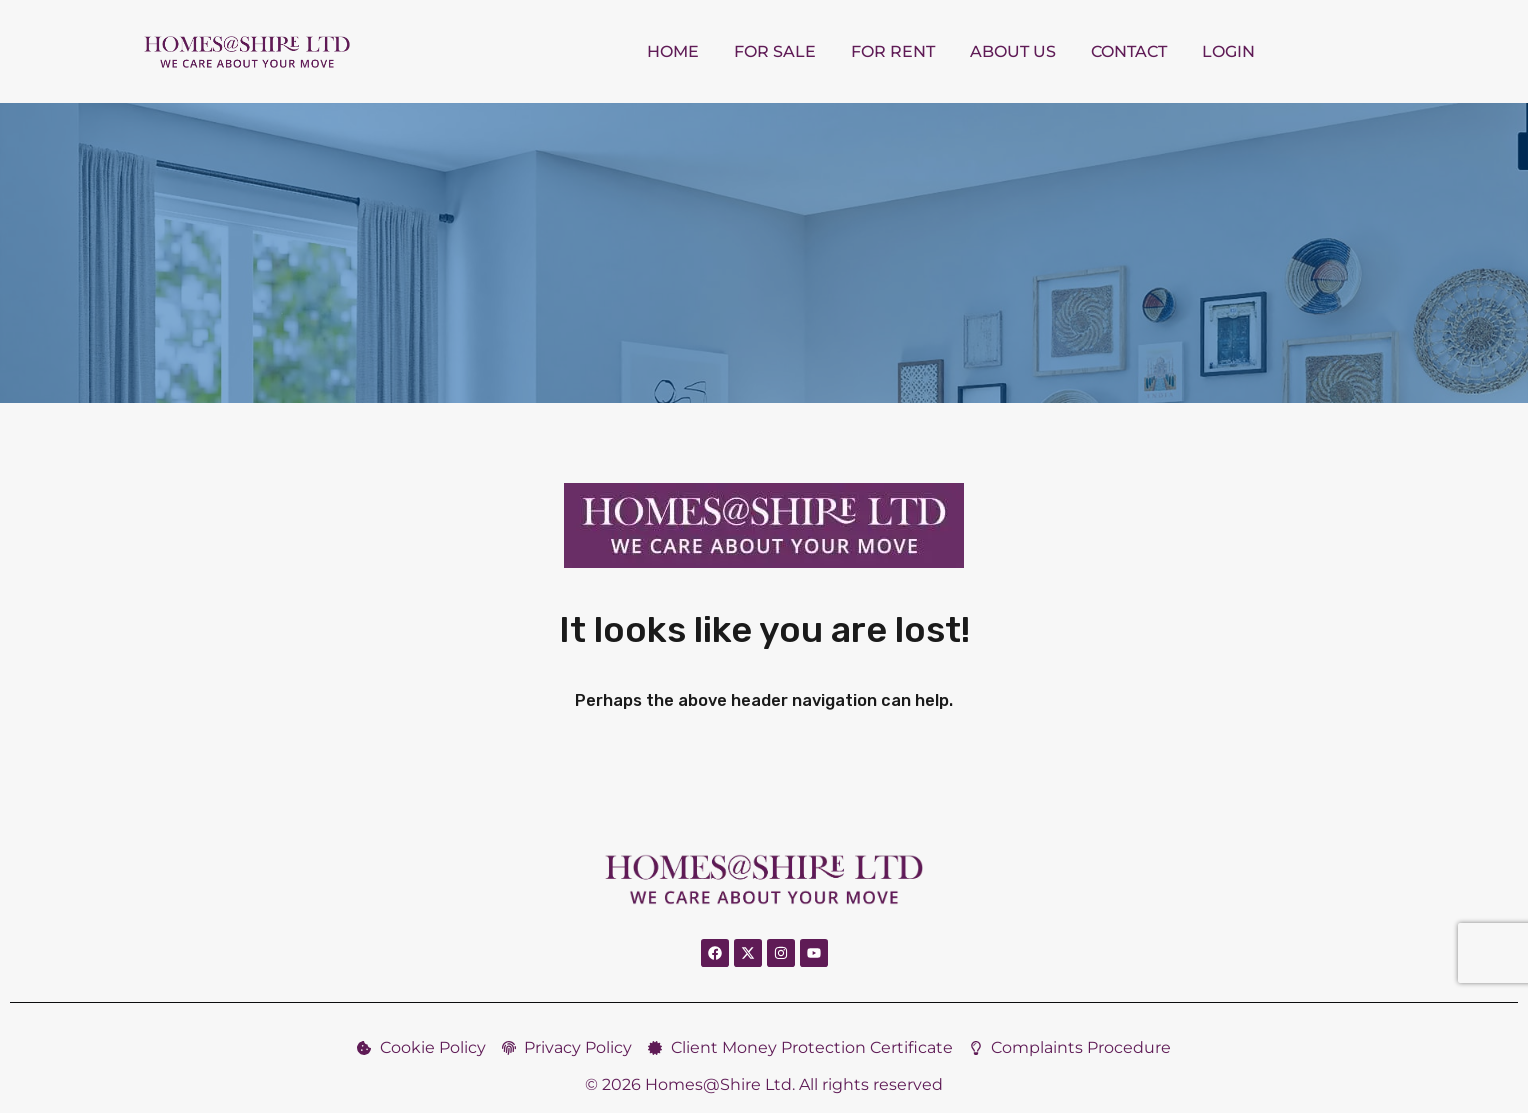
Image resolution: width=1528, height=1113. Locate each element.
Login (1228, 51)
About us (1013, 51)
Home (673, 51)
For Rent (893, 51)
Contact (1129, 51)
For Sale (775, 51)
